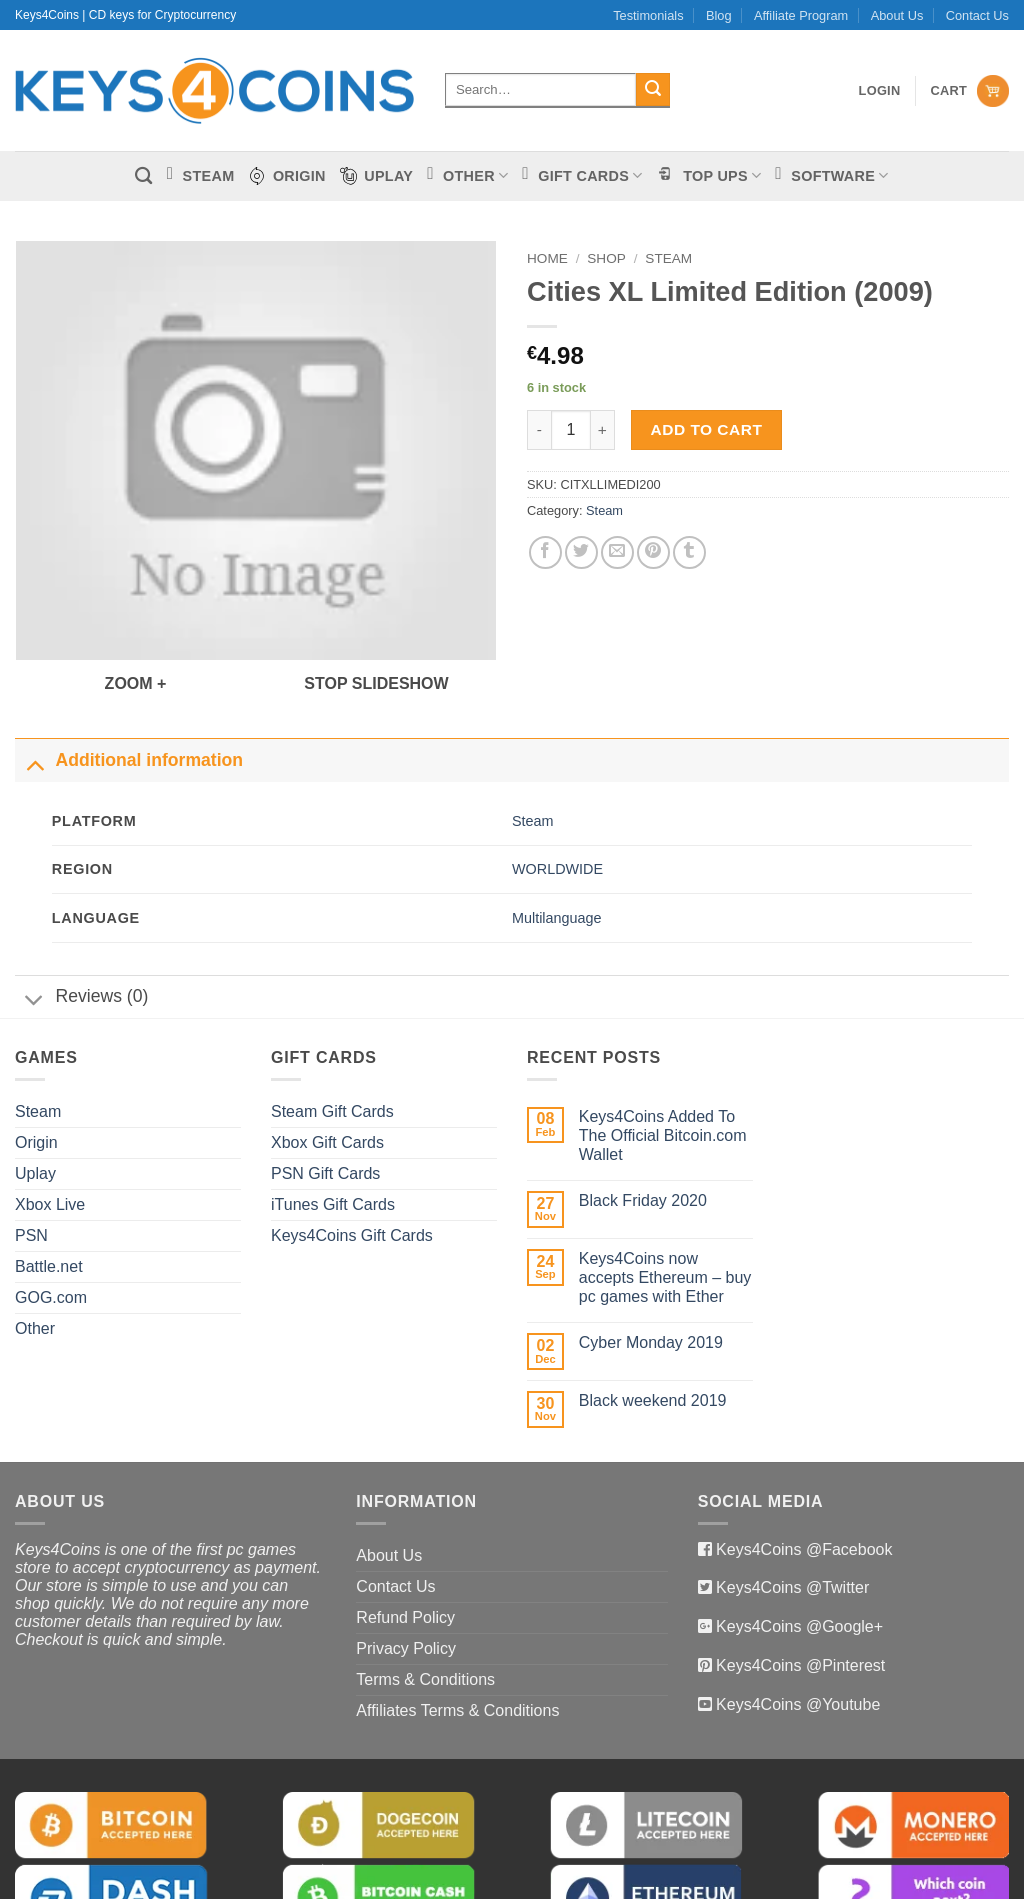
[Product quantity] (571, 430)
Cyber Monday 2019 (651, 1258)
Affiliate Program (801, 15)
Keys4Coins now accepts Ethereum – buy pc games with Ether (665, 1192)
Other (35, 1243)
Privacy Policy (406, 1563)
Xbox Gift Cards (327, 1057)
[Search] (143, 176)
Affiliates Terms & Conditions (457, 1625)
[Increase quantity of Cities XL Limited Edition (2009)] (603, 430)
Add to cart (707, 429)
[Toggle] (34, 678)
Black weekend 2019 (653, 1316)
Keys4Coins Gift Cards (352, 1150)
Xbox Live (50, 1119)
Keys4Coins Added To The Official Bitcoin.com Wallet (663, 1050)
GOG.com (51, 1212)
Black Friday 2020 (643, 1115)
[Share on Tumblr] (689, 552)
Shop (606, 258)
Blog (719, 15)
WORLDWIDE (557, 785)
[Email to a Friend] (617, 552)
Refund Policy (405, 1532)
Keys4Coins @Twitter (791, 1503)
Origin (36, 1057)
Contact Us (977, 15)
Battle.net (49, 1181)
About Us (897, 15)
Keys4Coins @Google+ (797, 1542)
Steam (668, 258)
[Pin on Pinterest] (653, 552)
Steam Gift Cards (332, 1026)
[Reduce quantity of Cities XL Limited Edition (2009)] (539, 430)
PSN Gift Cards (325, 1088)
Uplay (35, 1088)
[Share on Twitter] (581, 552)
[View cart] (969, 91)
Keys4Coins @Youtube (796, 1619)
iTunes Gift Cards (333, 1119)
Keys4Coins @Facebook (802, 1464)
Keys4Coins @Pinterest (799, 1580)
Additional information (129, 677)
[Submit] (653, 90)
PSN (31, 1150)
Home (547, 258)
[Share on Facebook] (545, 552)
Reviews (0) (81, 914)
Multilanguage (557, 833)
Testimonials (648, 15)
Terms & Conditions (425, 1594)
